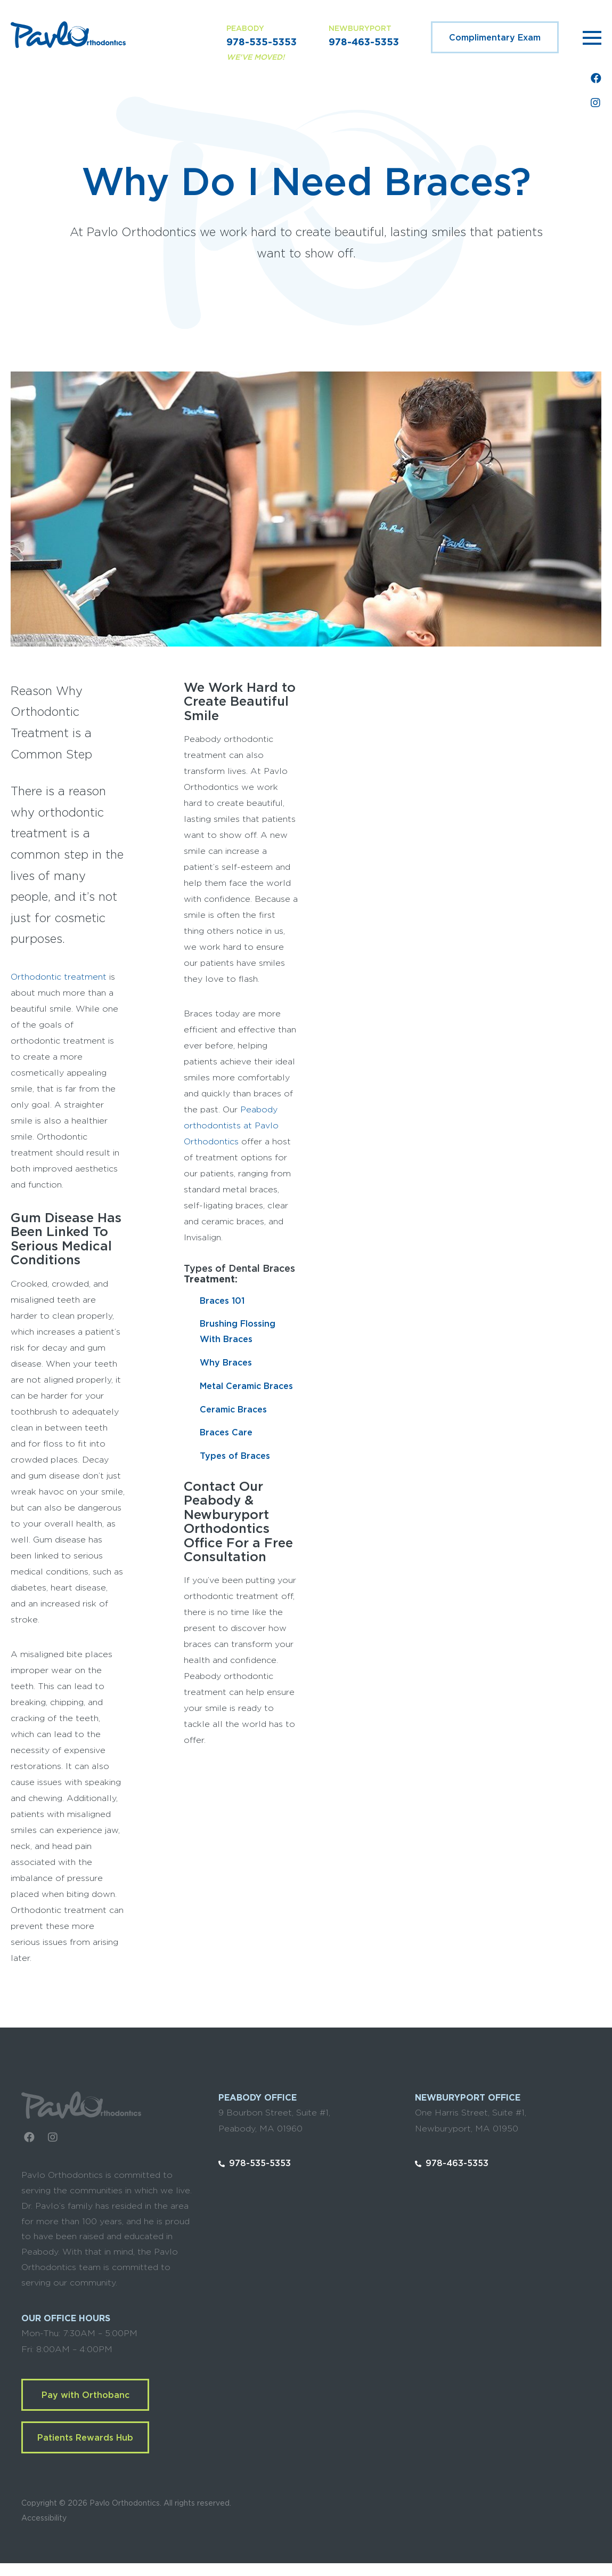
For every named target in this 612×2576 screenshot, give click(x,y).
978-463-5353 (364, 42)
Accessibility (44, 2518)
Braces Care (226, 1432)
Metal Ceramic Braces (246, 1386)
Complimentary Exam (495, 38)
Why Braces (226, 1363)
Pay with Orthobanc (85, 2395)
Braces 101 (222, 1301)
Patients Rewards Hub (85, 2438)
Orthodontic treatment (59, 977)
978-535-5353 (261, 42)
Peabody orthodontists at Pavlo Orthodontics (231, 1125)
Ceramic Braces (233, 1410)
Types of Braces (235, 1456)
